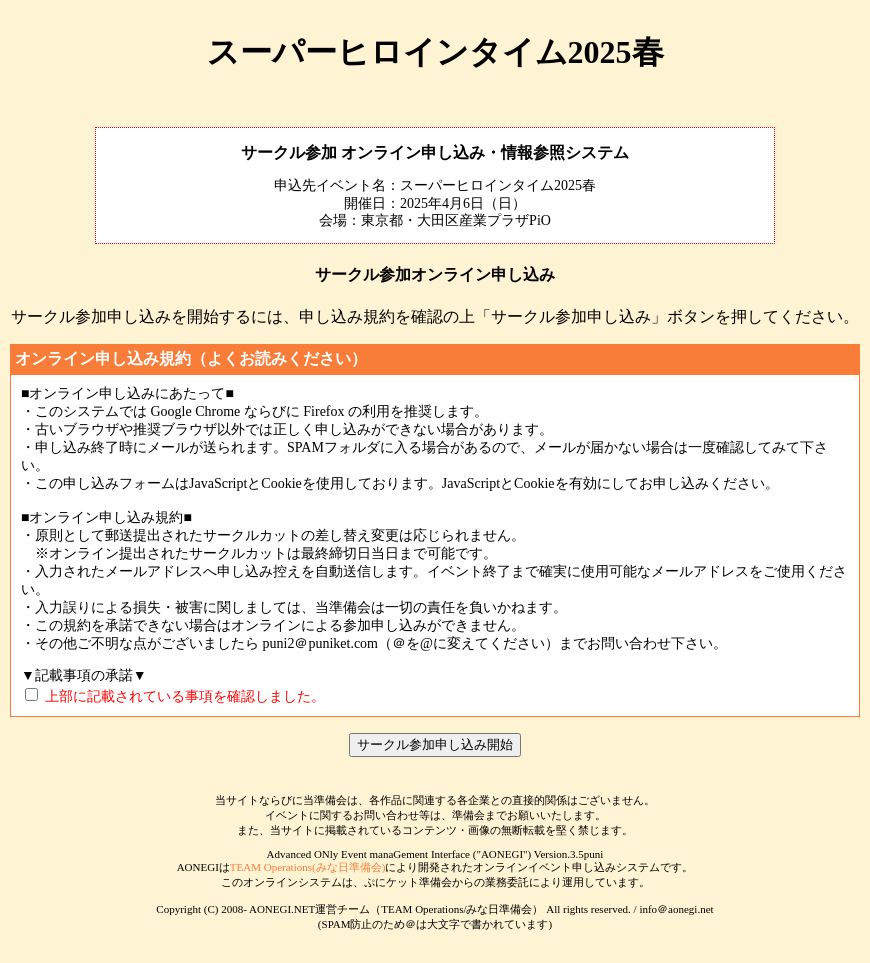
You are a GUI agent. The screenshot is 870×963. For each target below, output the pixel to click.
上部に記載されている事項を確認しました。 (185, 696)
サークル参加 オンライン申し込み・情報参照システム (435, 152)
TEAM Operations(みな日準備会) (308, 867)
